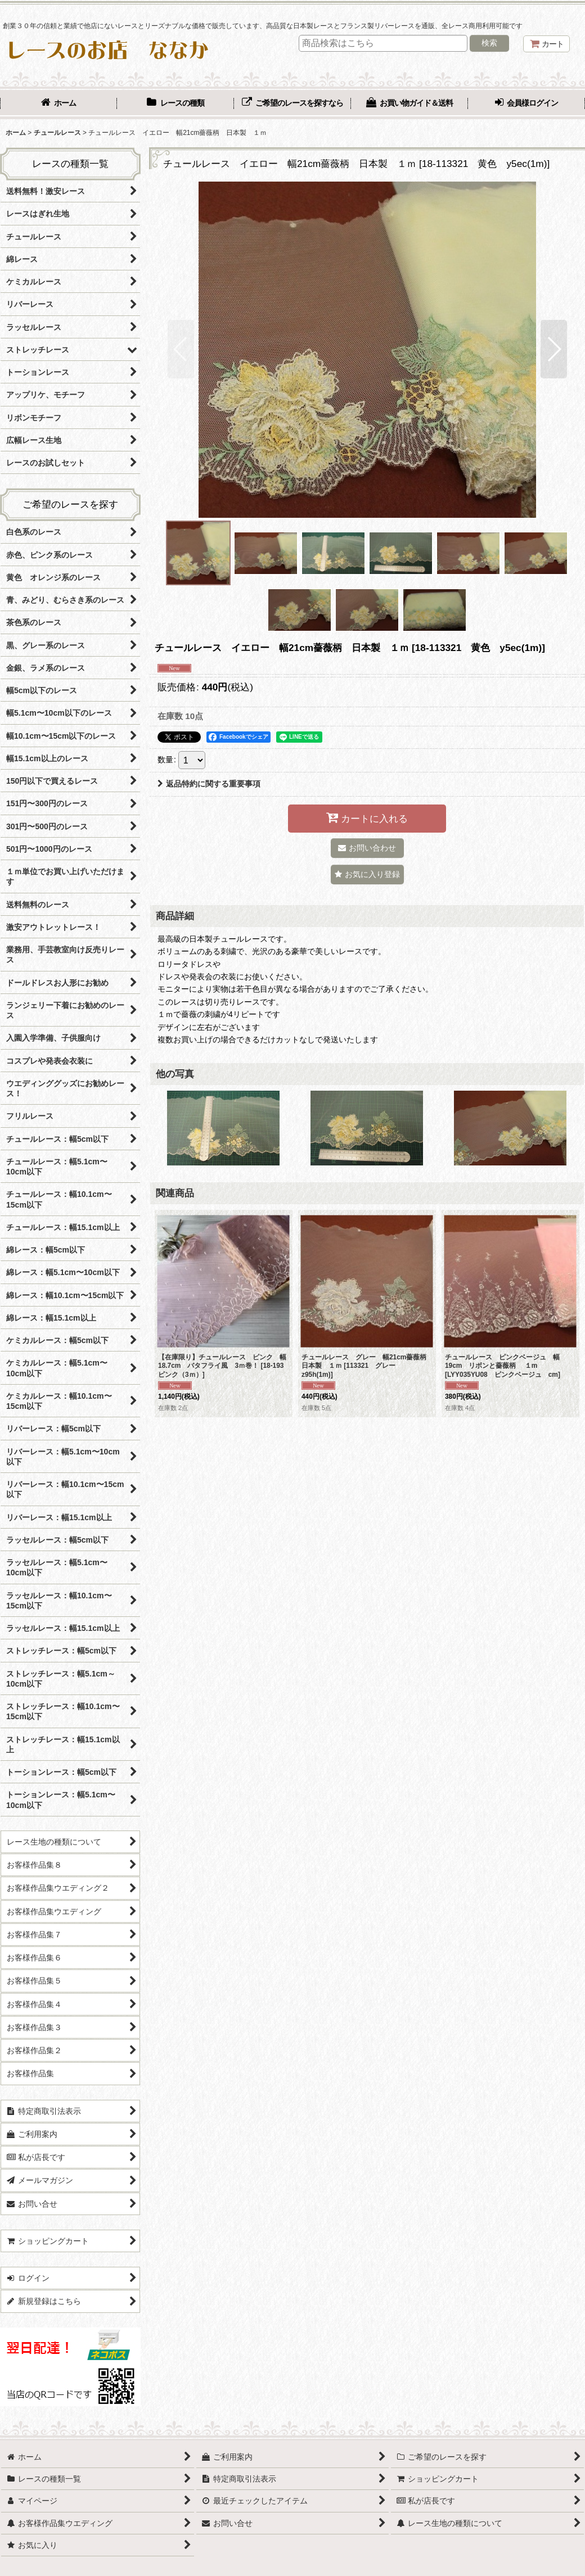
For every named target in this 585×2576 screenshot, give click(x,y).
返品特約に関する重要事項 (209, 783)
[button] (181, 349)
